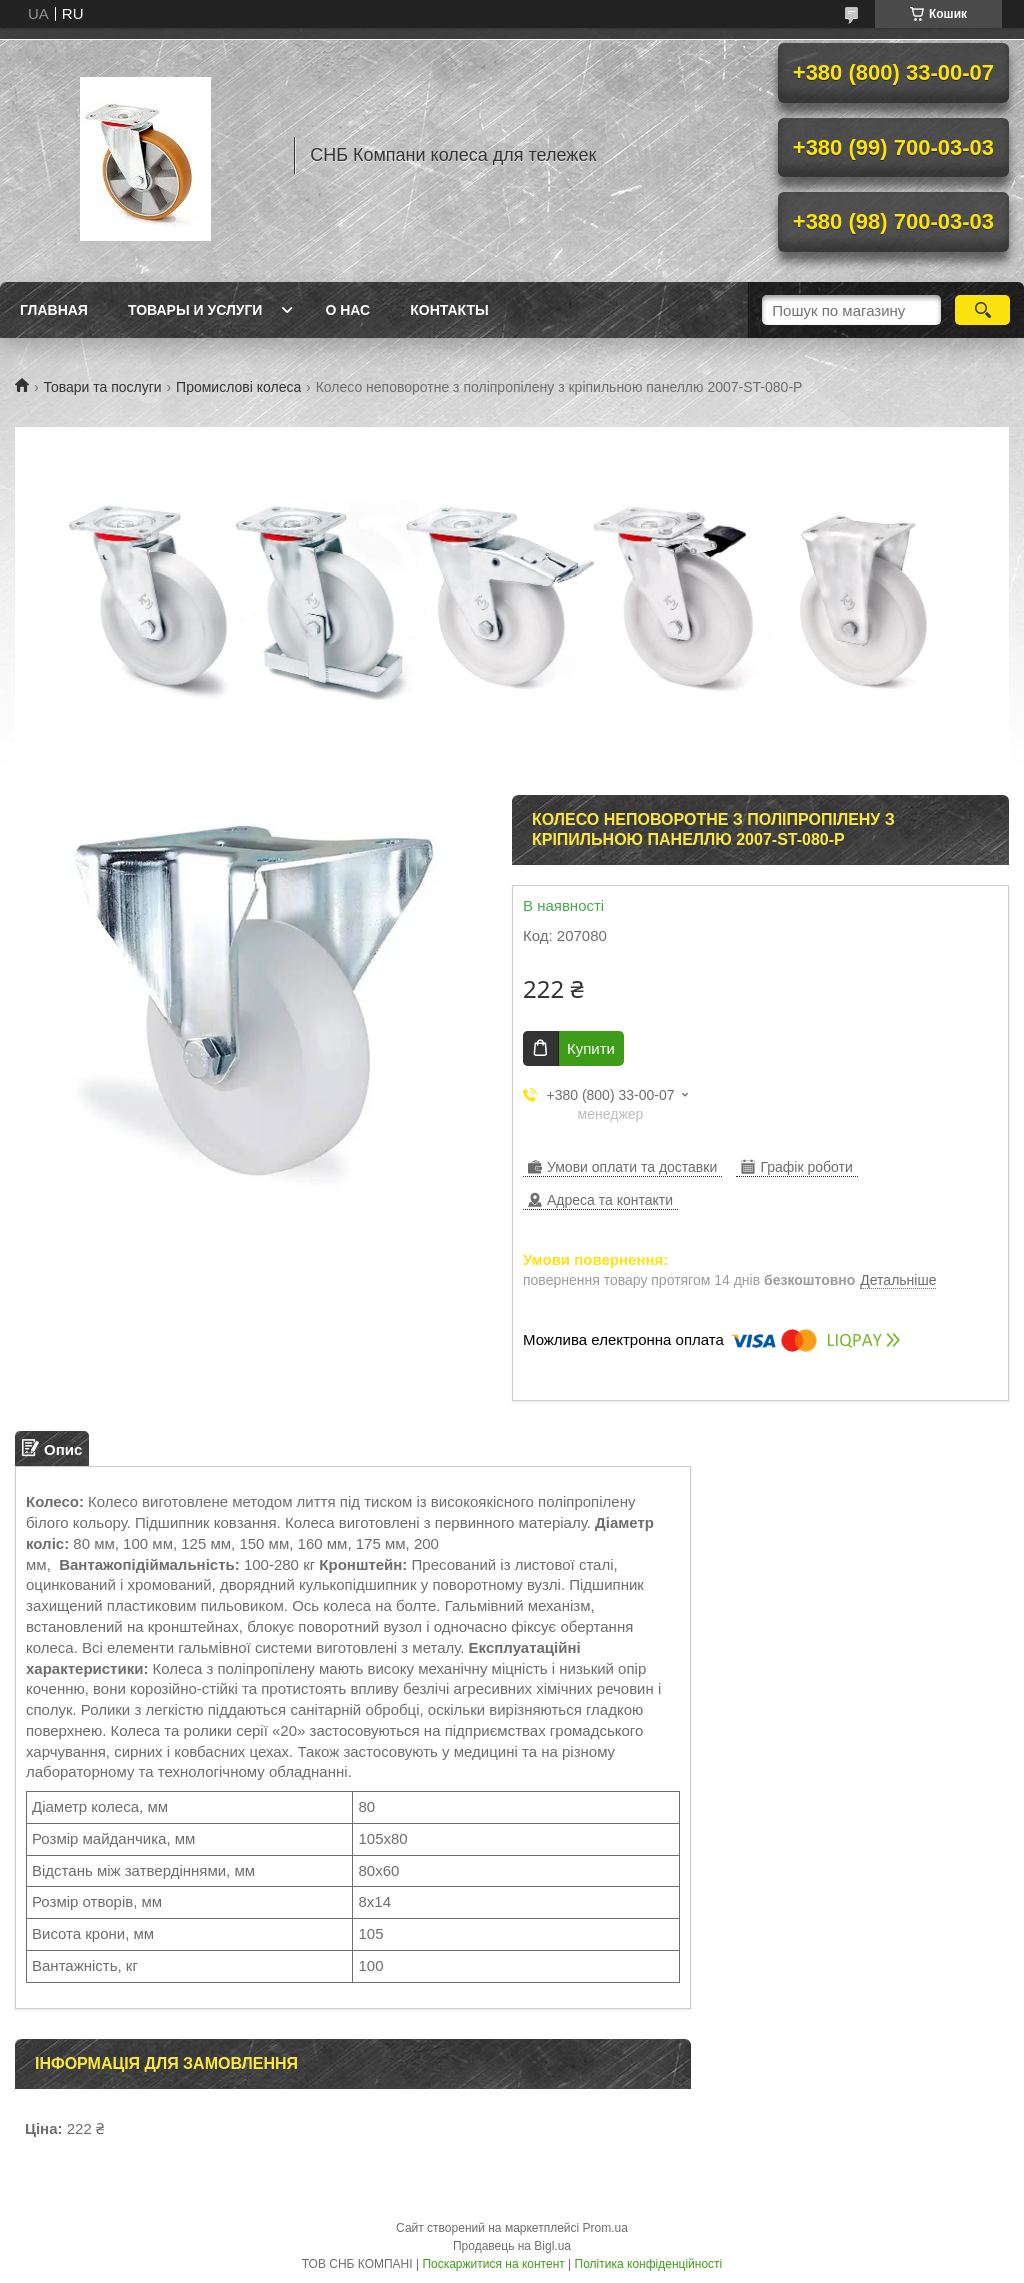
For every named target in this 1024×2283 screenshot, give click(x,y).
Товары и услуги (195, 310)
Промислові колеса (238, 387)
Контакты (449, 310)
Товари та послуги (102, 387)
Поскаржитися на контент (493, 2264)
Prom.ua (605, 2228)
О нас (347, 310)
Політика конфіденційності (649, 2264)
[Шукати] (982, 310)
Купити (591, 1048)
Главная (54, 310)
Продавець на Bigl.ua (512, 2246)
